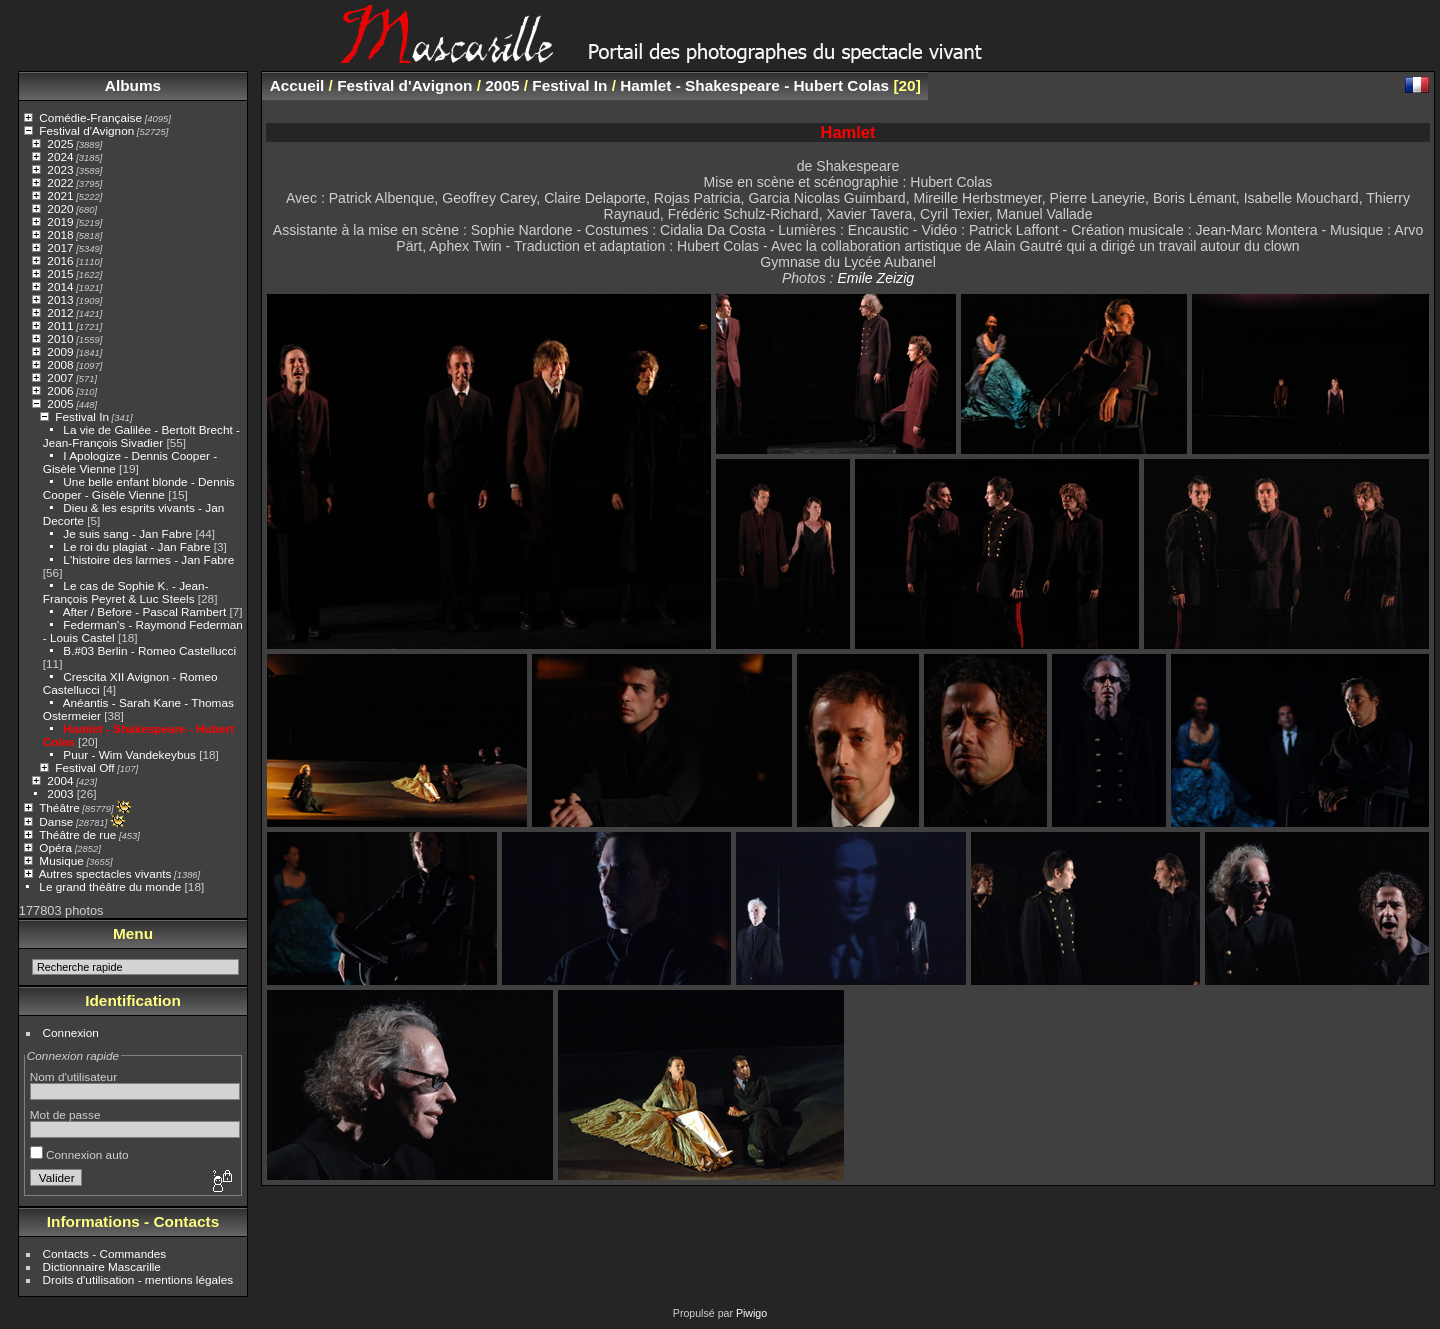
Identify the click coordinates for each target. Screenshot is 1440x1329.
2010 (60, 338)
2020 (60, 208)
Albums (133, 85)
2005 (60, 403)
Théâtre (59, 807)
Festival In (82, 416)
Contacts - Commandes (105, 1253)
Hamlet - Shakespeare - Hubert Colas (754, 85)
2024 (60, 156)
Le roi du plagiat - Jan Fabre (136, 546)
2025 (60, 143)
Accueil (297, 85)
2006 (60, 390)
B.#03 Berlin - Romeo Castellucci (149, 650)
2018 (60, 234)
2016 (60, 260)
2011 (60, 325)
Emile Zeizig (875, 278)
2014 (60, 286)
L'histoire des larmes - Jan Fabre (148, 559)
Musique (61, 860)
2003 (60, 793)
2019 (60, 221)
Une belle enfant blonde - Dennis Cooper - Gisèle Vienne (139, 488)
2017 (60, 247)
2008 (60, 364)
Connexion (71, 1032)
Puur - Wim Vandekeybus (129, 754)
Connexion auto (79, 1154)
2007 (60, 377)
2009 (60, 351)
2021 (60, 195)
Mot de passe (65, 1114)
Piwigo (751, 1313)
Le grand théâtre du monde (110, 886)
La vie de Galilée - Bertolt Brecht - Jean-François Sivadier (141, 436)
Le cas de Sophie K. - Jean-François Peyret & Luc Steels (126, 592)
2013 (60, 299)
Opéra (55, 847)
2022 (60, 182)
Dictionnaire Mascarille (102, 1266)
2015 (60, 273)
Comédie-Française (90, 117)
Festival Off (84, 767)
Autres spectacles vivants (105, 873)
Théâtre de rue (77, 834)
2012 (60, 312)
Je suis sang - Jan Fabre (127, 533)
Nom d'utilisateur (73, 1076)
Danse (56, 821)
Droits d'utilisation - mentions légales (138, 1279)
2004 (60, 780)
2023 (60, 169)
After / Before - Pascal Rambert (144, 611)
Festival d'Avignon (86, 130)
